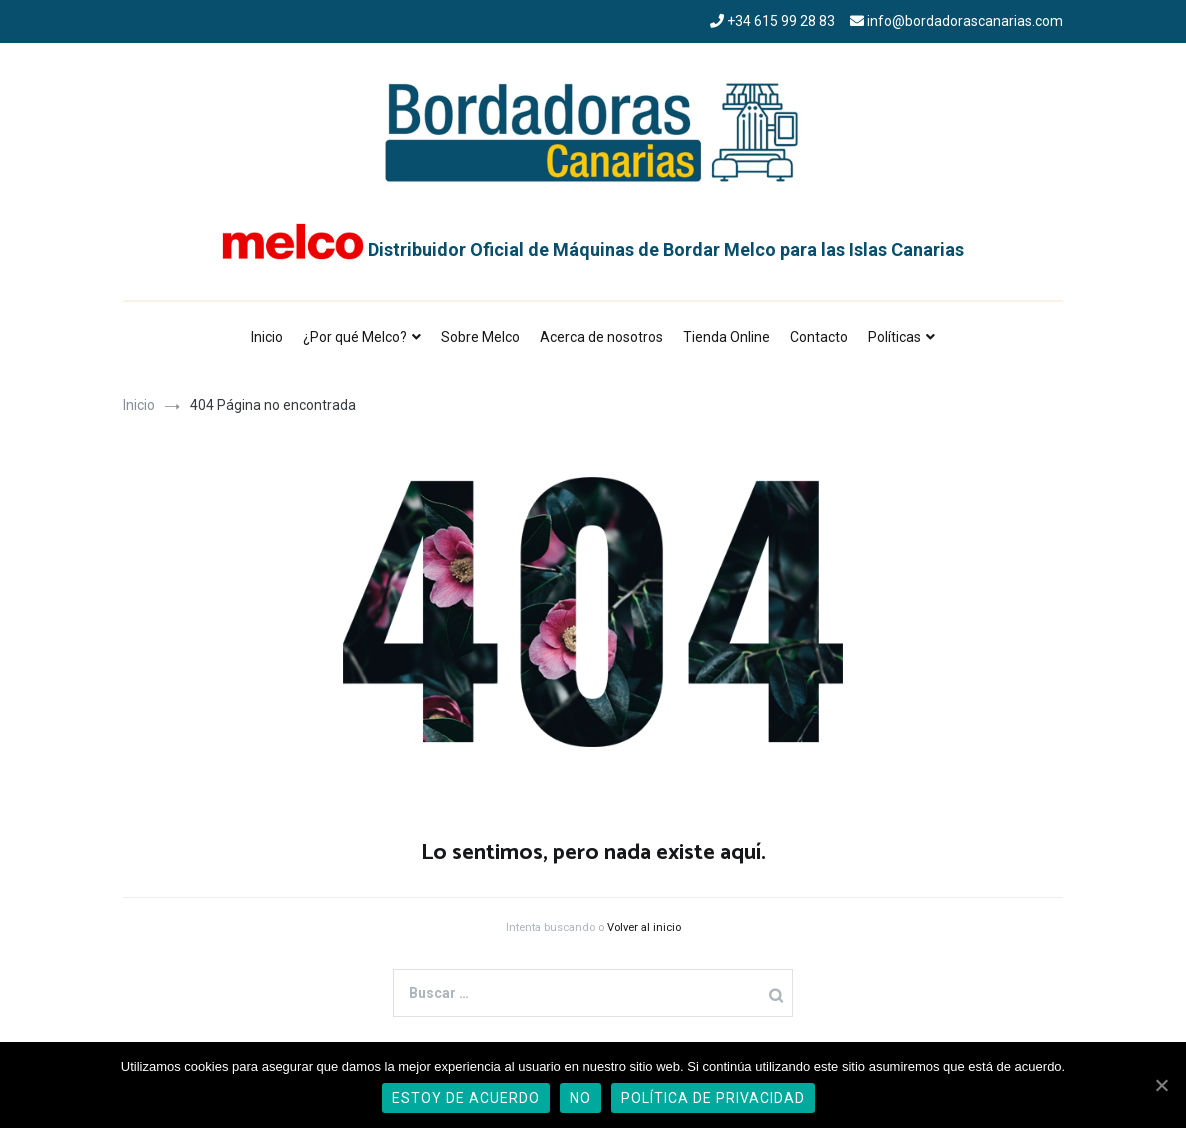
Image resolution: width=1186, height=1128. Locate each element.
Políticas (894, 337)
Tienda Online (726, 337)
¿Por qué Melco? (355, 337)
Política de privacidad (713, 1098)
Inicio (267, 337)
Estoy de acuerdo (466, 1098)
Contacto (819, 337)
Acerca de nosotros (601, 337)
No (580, 1098)
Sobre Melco (480, 337)
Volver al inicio (644, 927)
